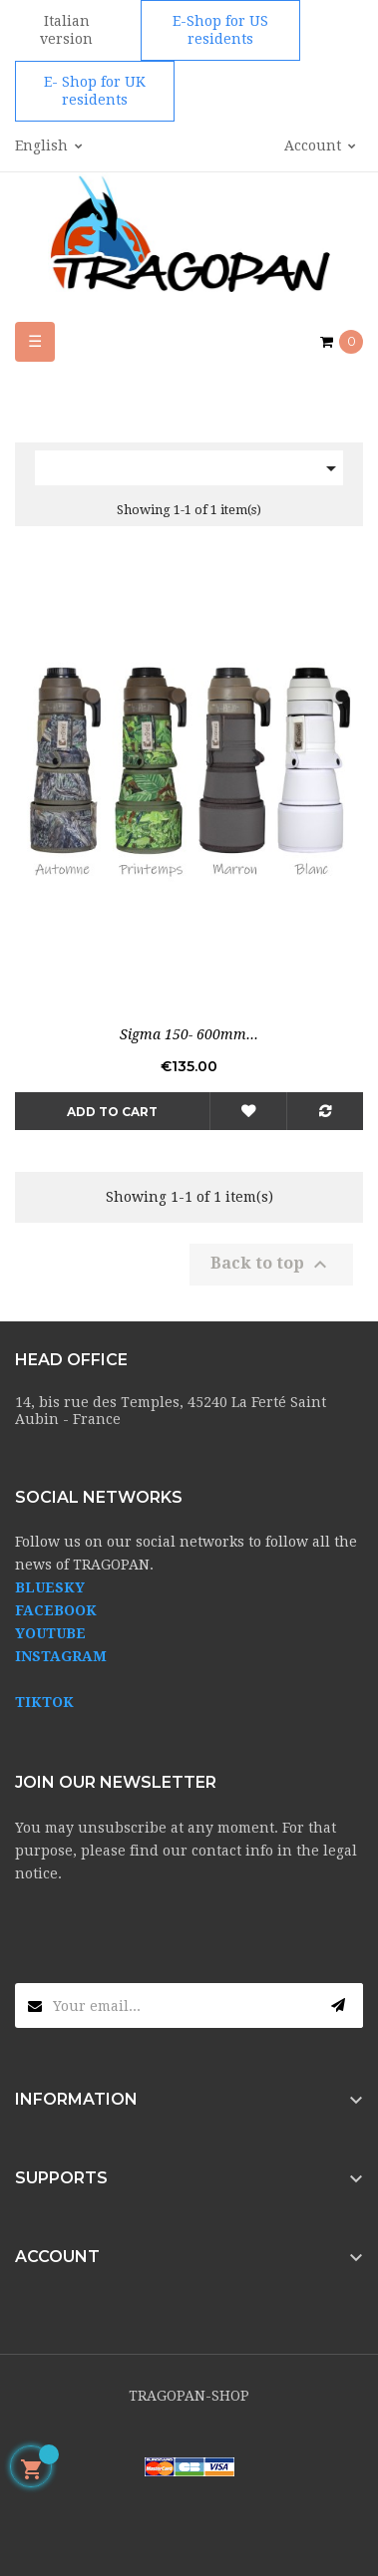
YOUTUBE (50, 1633)
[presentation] (166, 1944)
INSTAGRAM (61, 1656)
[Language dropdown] (49, 146)
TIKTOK (44, 1702)
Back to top (271, 1265)
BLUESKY (50, 1587)
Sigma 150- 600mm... (189, 1034)
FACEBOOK (56, 1610)
